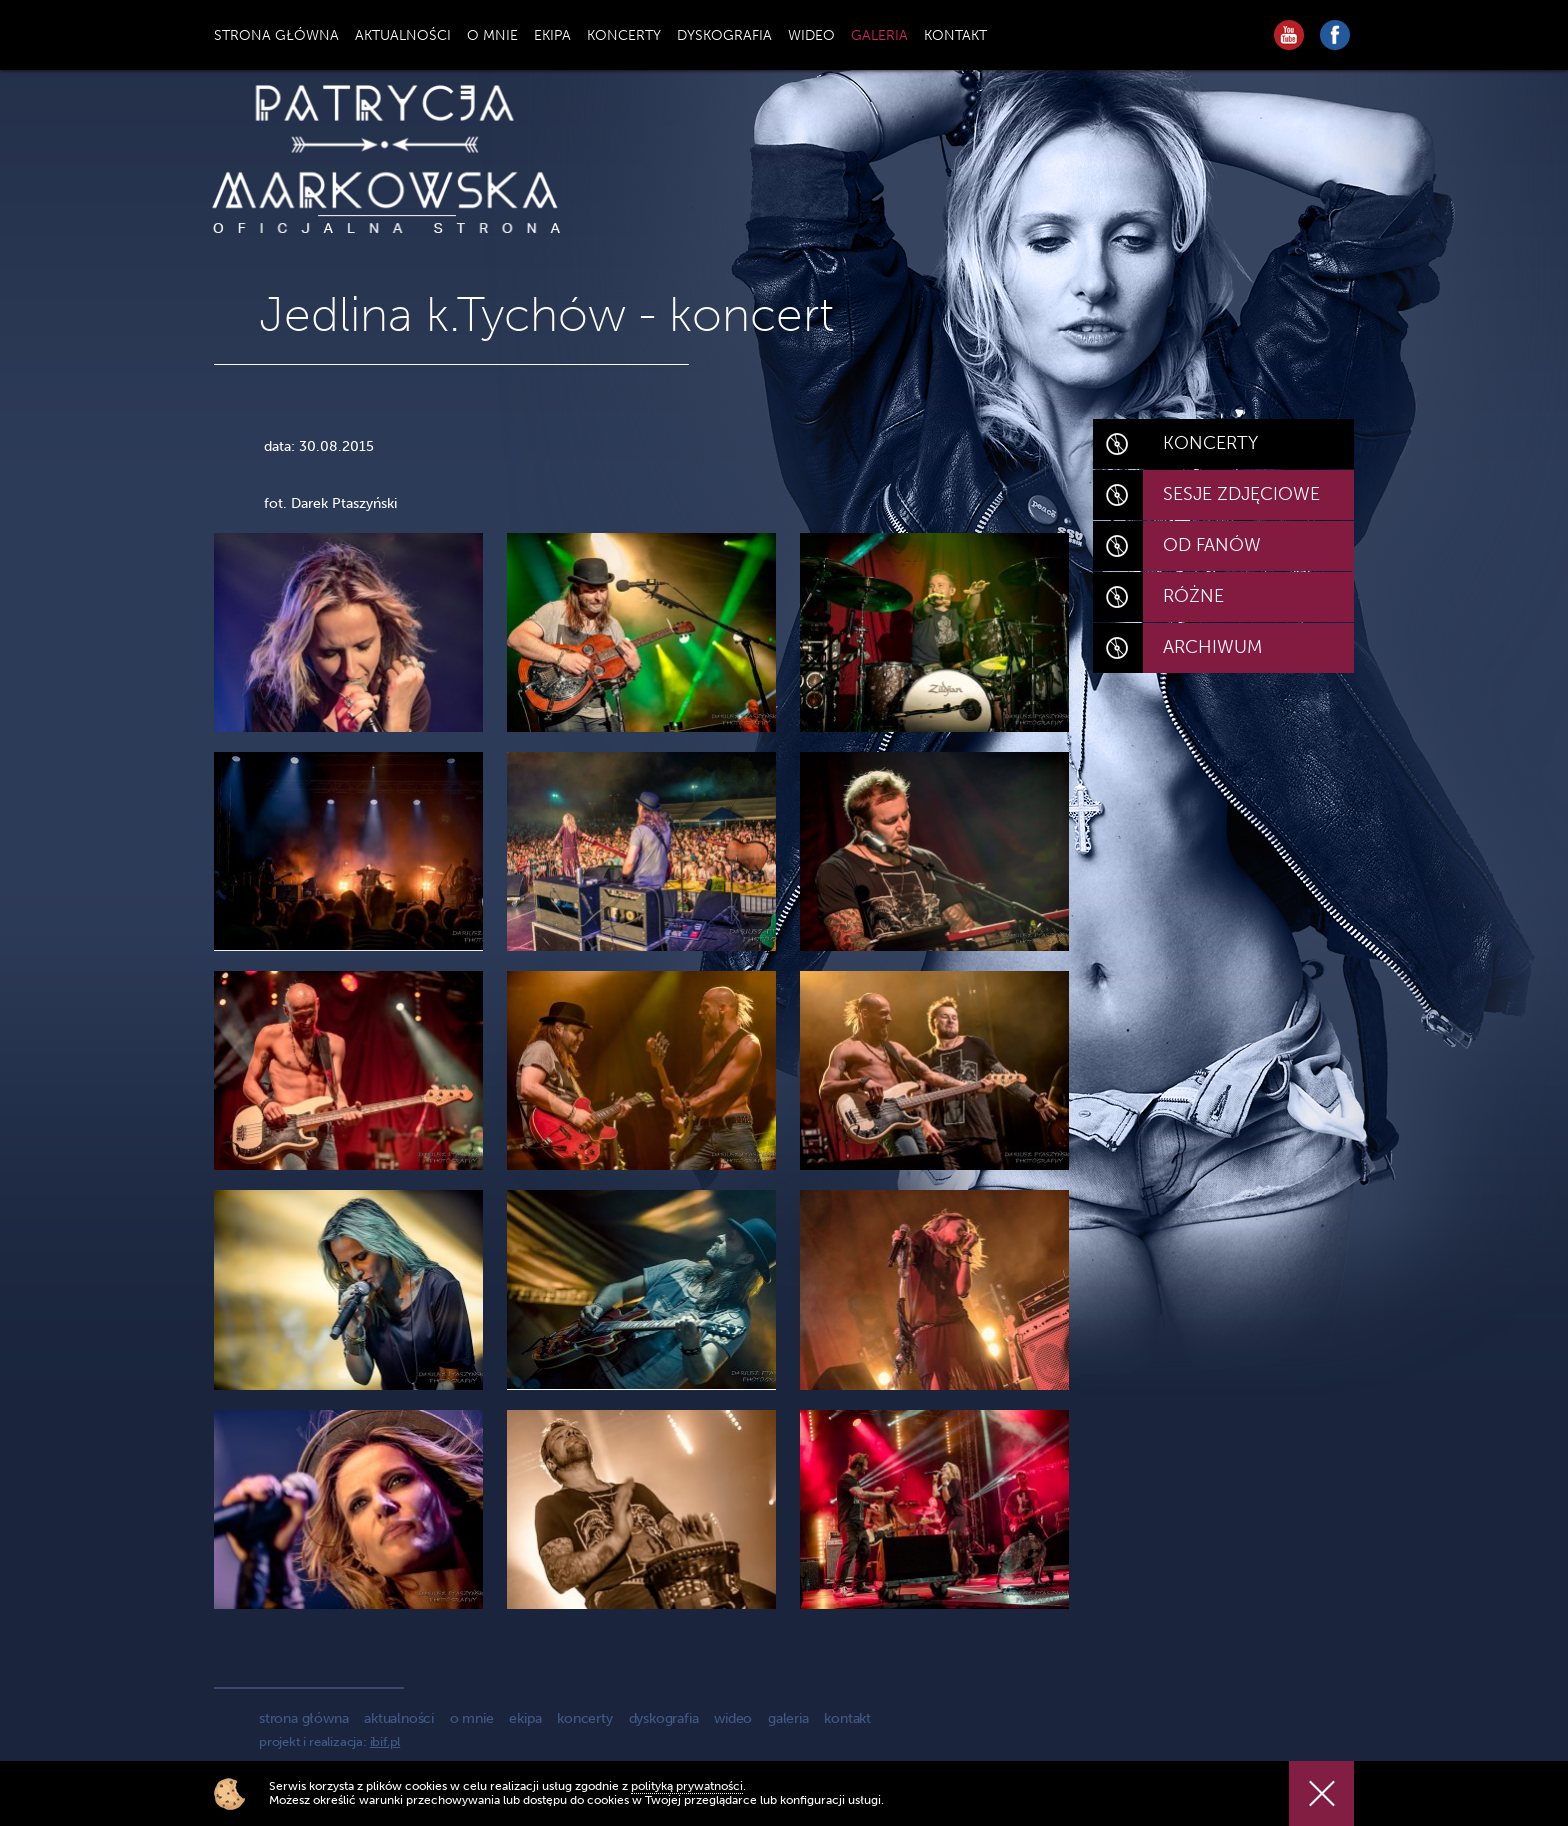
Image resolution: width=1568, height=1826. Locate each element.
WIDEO (811, 35)
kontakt (847, 1718)
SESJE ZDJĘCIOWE (1241, 494)
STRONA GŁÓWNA (276, 35)
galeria (788, 1718)
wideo (733, 1718)
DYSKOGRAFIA (724, 35)
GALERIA (879, 35)
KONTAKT (955, 35)
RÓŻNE (1193, 596)
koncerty (584, 1718)
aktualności (399, 1718)
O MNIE (492, 35)
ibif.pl (385, 1741)
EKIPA (552, 35)
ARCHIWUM (1212, 647)
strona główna (303, 1718)
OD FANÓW (1212, 545)
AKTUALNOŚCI (403, 35)
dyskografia (664, 1718)
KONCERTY (624, 35)
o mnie (472, 1718)
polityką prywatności (687, 1786)
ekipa (525, 1718)
